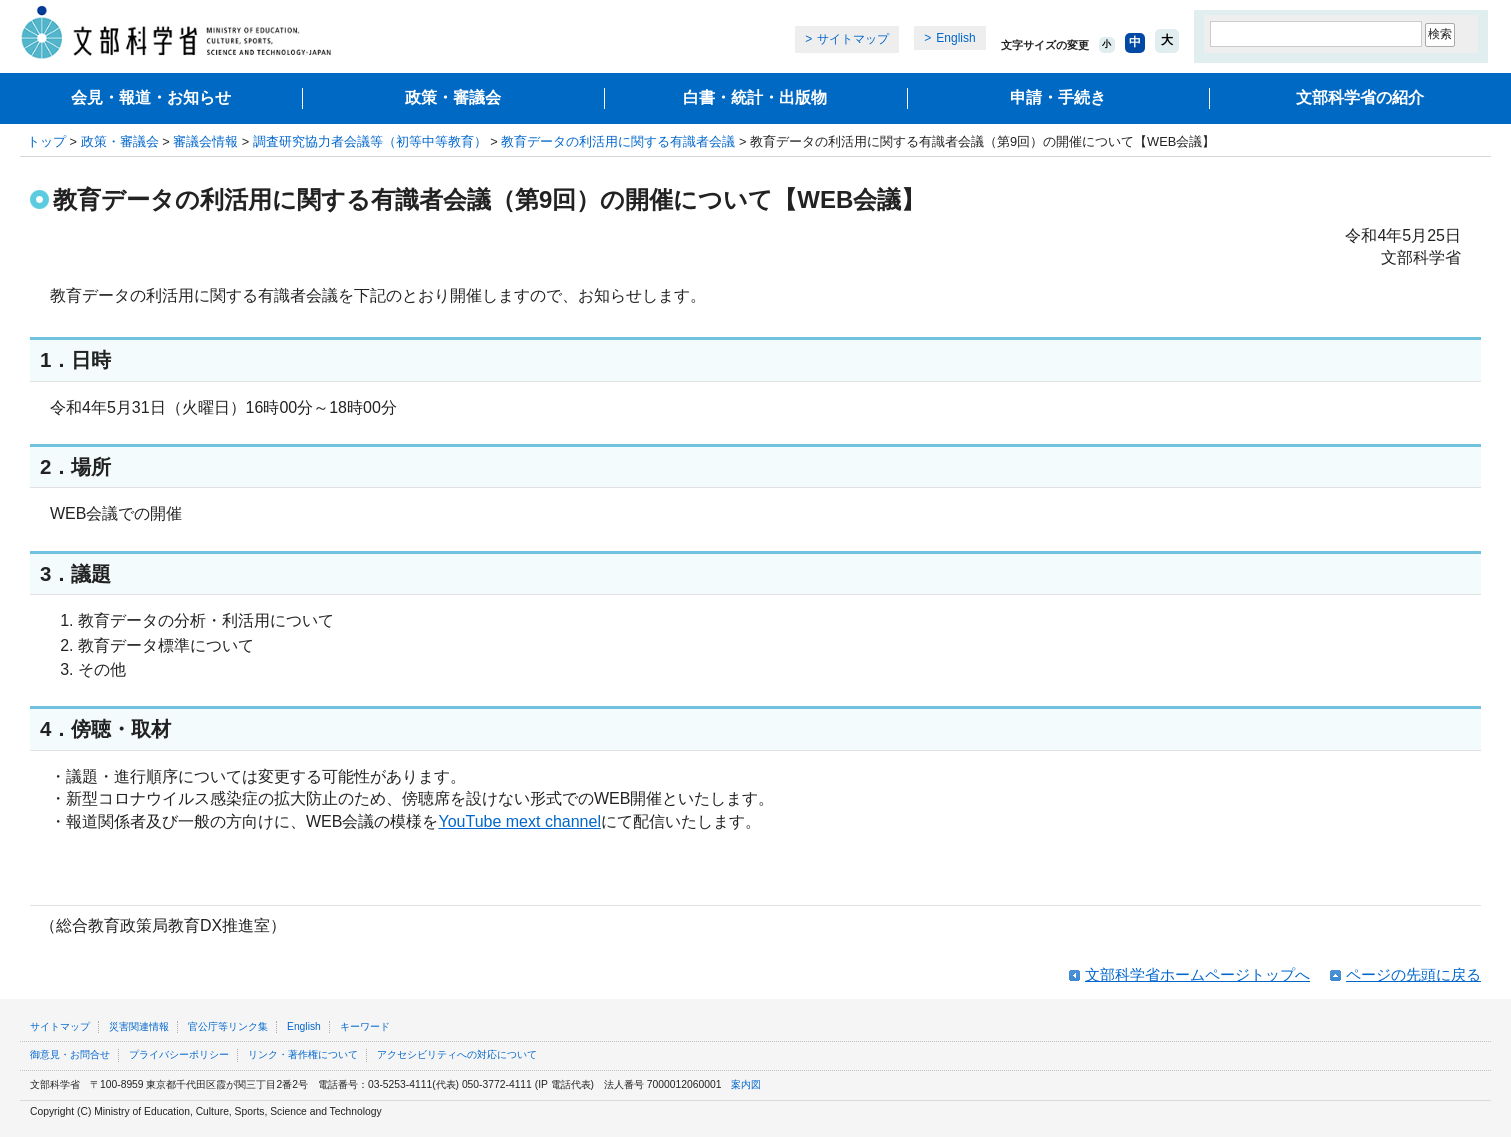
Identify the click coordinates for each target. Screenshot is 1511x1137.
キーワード (365, 1026)
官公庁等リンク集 (228, 1026)
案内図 (746, 1084)
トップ (46, 141)
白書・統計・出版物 (755, 97)
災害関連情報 (139, 1026)
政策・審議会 (453, 97)
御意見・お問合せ (70, 1054)
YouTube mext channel (519, 821)
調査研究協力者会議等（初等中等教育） (370, 141)
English (955, 38)
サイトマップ (853, 39)
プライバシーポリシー (179, 1054)
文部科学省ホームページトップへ (1197, 974)
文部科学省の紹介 (1360, 97)
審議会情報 (205, 141)
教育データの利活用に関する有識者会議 (618, 141)
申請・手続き (1058, 97)
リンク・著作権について (303, 1054)
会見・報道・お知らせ (151, 97)
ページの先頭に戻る (1413, 974)
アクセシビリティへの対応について (457, 1054)
